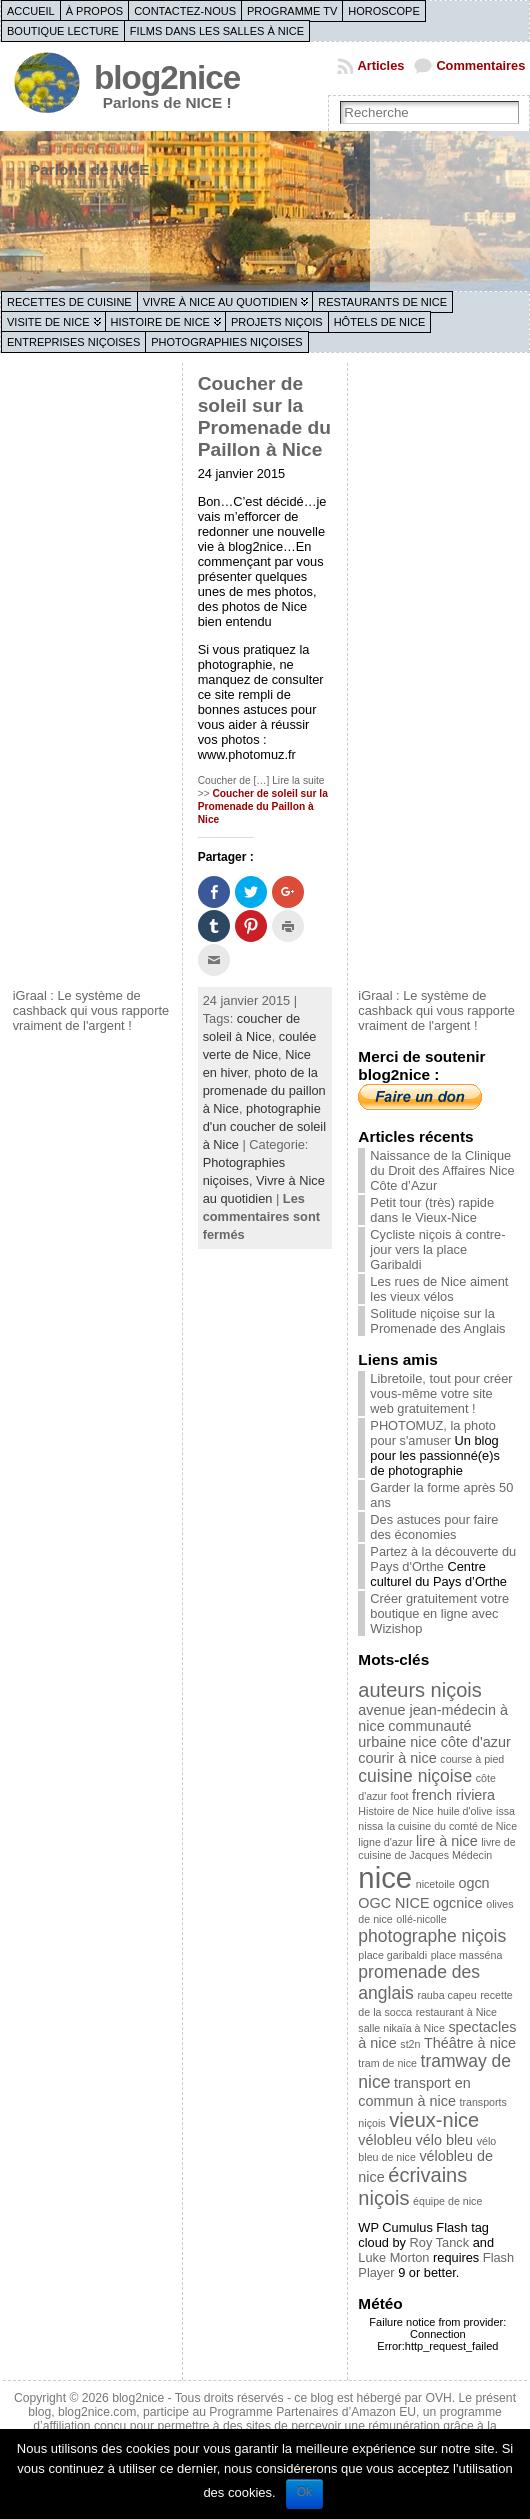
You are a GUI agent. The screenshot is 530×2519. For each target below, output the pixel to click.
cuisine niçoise (415, 1776)
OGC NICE (393, 1903)
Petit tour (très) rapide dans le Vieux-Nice (432, 1210)
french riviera (453, 1795)
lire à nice (447, 1841)
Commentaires (480, 65)
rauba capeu (446, 1995)
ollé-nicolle (421, 1919)
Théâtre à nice (470, 2043)
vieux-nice (434, 2120)
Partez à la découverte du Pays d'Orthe (443, 1559)
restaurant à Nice (456, 2012)
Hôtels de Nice (380, 322)
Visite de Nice (48, 322)
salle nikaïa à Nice (401, 2028)
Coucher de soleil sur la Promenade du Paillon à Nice (264, 416)
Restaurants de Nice (382, 302)
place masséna (467, 1955)
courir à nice (397, 1758)
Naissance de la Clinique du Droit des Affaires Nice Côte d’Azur (442, 1170)
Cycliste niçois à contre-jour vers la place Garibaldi (437, 1249)
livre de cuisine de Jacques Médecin (436, 1848)
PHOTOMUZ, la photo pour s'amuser (433, 1433)
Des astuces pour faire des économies (434, 1527)
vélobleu (385, 2140)
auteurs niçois (419, 1690)
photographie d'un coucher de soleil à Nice (264, 1126)
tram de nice (387, 2063)
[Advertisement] (93, 673)
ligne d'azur (385, 1842)
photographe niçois (432, 1936)
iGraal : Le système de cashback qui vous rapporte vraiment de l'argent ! (91, 1010)
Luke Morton (393, 2257)
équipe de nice (447, 2201)
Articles (380, 65)
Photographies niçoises (226, 342)
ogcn (473, 1883)
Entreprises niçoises (73, 342)
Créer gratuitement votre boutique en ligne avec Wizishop (439, 1613)
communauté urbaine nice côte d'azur (434, 1734)
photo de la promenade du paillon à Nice (264, 1090)
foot (400, 1796)
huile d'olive (464, 1811)
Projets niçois (277, 322)
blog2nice (167, 77)
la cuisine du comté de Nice (452, 1826)
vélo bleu (445, 2140)
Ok (304, 2492)
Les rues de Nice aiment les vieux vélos (439, 1289)
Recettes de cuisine (69, 302)
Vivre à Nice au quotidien (220, 302)
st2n (410, 2044)
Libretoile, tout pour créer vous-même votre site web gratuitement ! (441, 1393)
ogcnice (458, 1903)
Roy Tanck (440, 2242)
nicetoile (435, 1884)
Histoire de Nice (160, 322)
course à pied (472, 1759)
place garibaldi (392, 1955)
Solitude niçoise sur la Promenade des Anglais (437, 1321)
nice (385, 1877)
